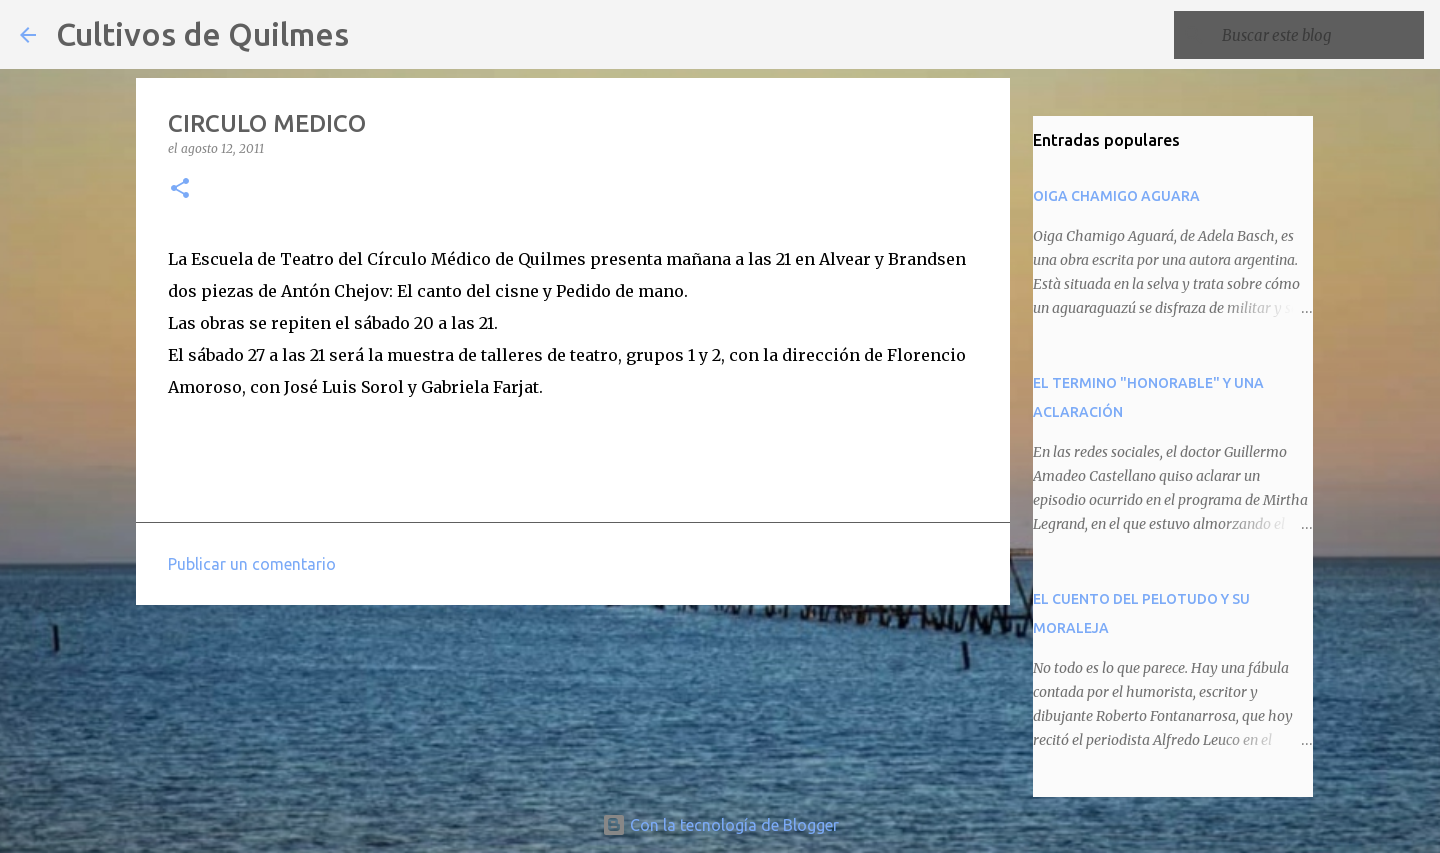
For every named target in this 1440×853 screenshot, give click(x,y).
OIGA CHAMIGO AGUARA (1116, 196)
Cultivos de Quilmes (202, 34)
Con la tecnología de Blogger (720, 825)
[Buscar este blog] (1319, 35)
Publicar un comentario (252, 564)
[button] (180, 189)
